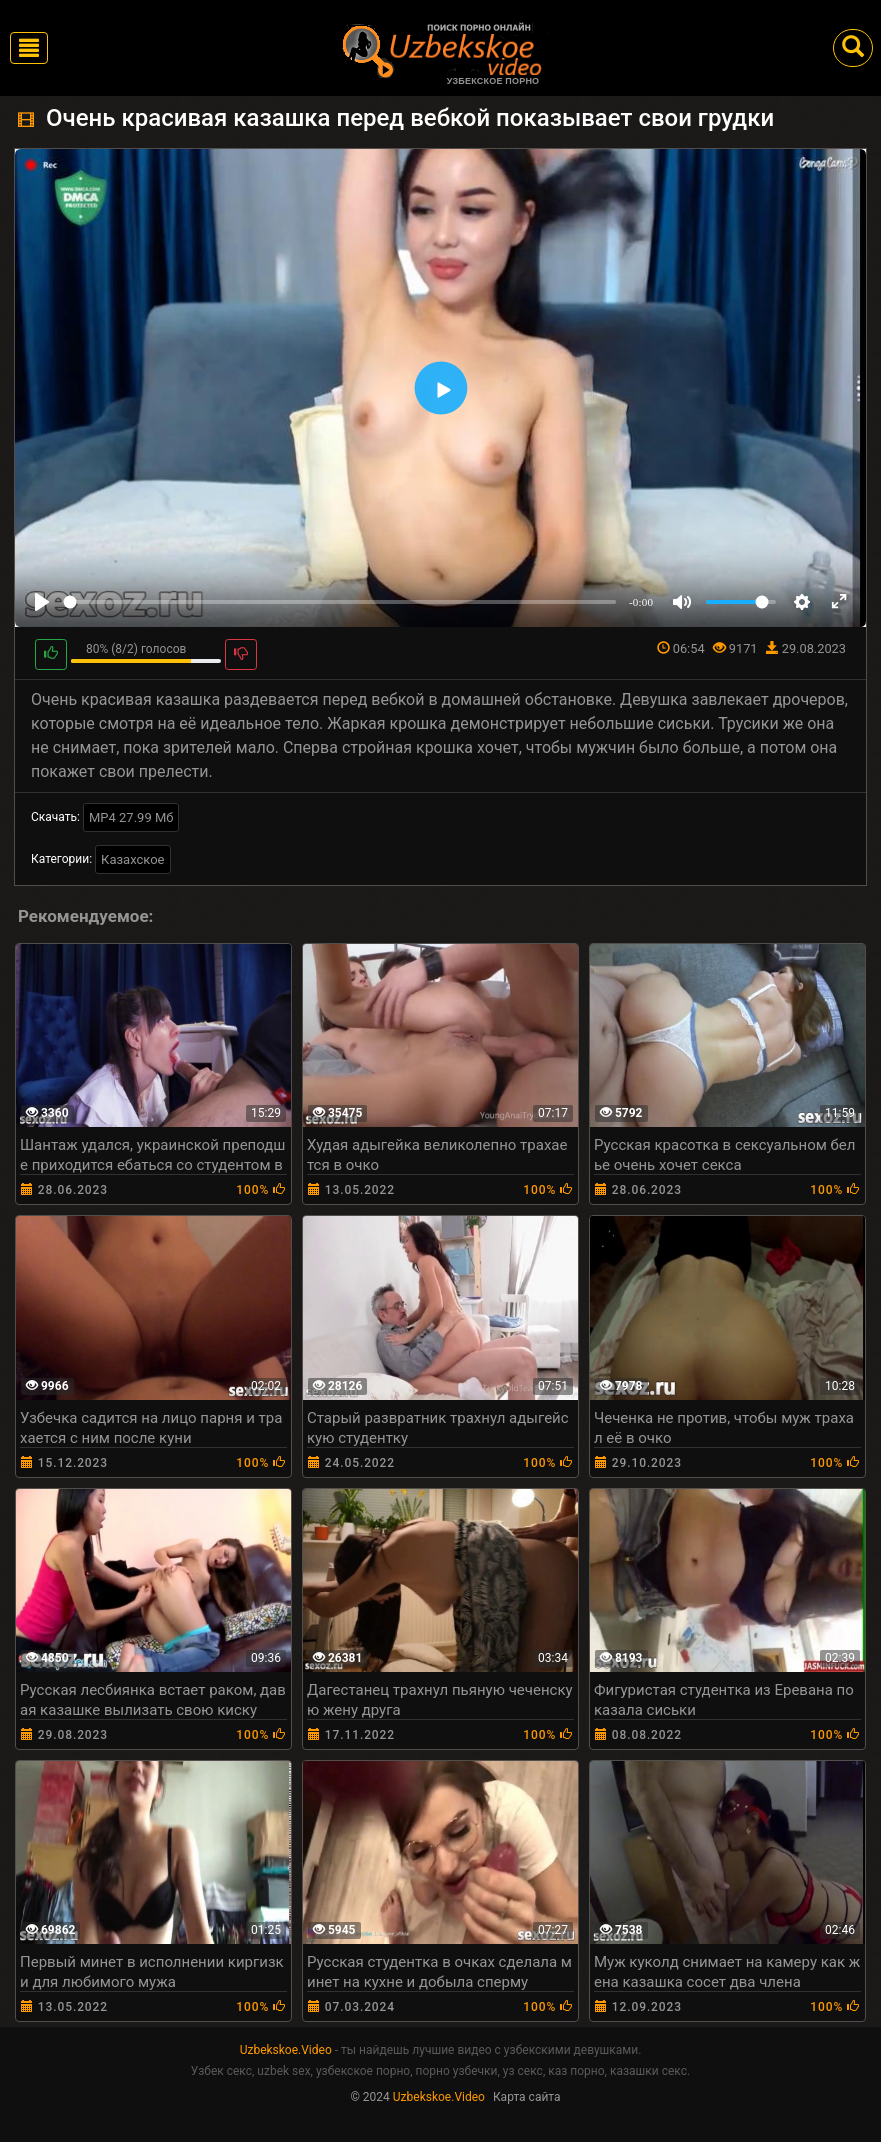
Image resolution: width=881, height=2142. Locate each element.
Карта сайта (527, 2097)
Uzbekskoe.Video (286, 2050)
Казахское (132, 859)
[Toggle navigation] (29, 48)
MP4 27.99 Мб (131, 817)
